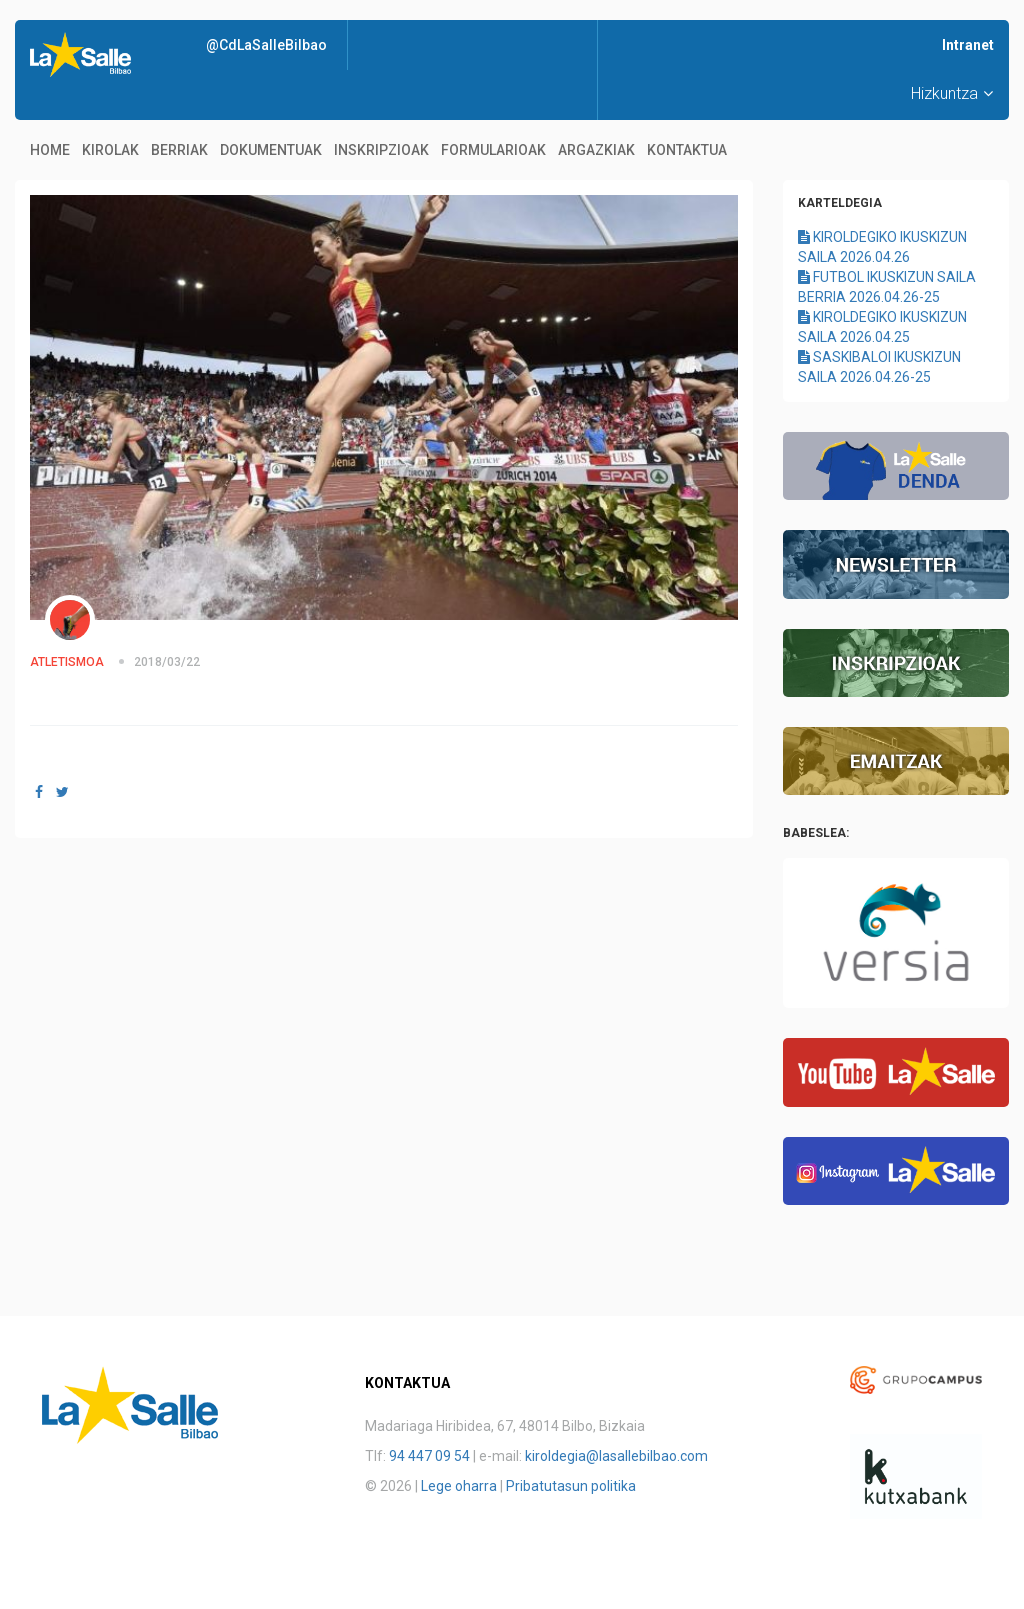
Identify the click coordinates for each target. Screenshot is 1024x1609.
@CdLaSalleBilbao (266, 45)
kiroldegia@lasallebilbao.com (616, 1456)
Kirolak (110, 150)
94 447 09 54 (429, 1456)
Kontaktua (687, 150)
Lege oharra (459, 1486)
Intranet (968, 45)
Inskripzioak (381, 150)
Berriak (179, 150)
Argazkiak (596, 150)
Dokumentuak (271, 150)
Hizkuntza (952, 93)
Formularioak (493, 150)
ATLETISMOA (67, 662)
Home (50, 150)
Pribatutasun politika (571, 1486)
